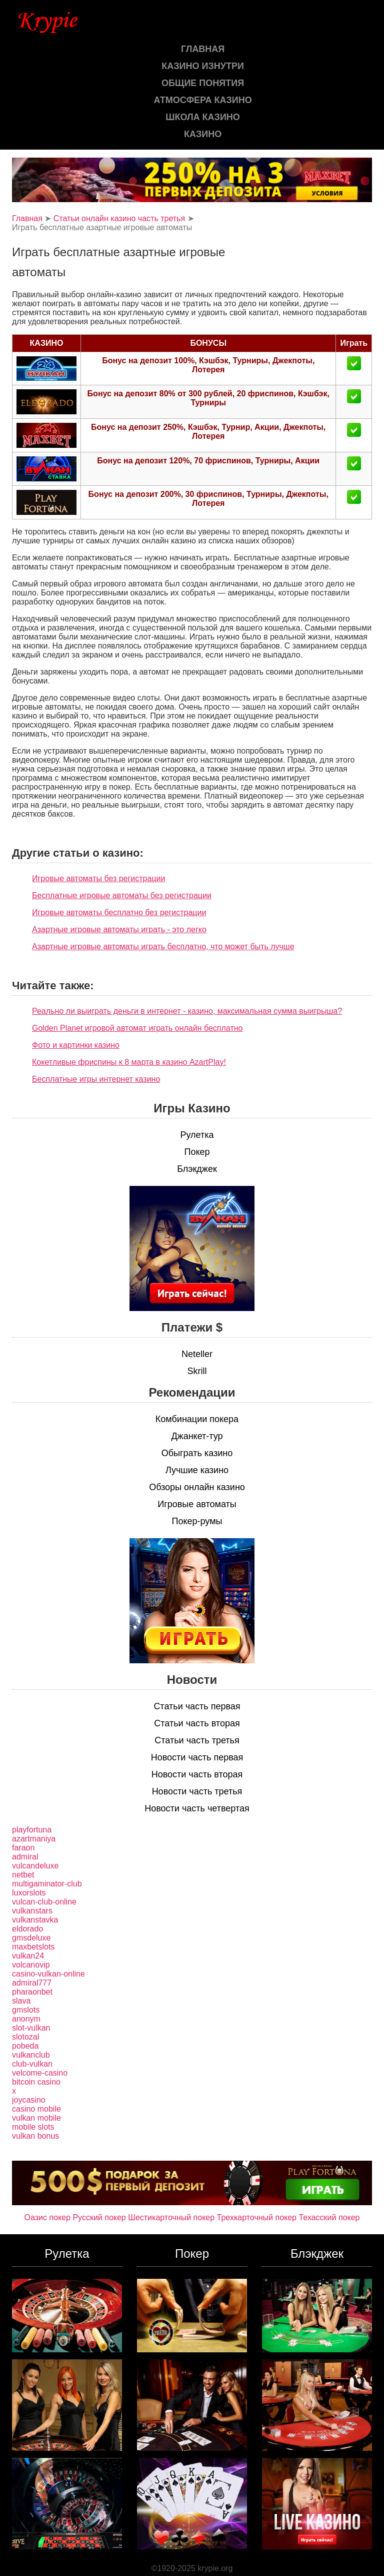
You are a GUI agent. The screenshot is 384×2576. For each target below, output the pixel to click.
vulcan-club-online (44, 1901)
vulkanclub (31, 2055)
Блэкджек (197, 1169)
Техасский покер (329, 2217)
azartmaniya (34, 1838)
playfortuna (32, 1829)
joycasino (29, 2100)
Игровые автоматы (197, 1504)
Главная (202, 49)
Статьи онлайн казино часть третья (119, 218)
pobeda (25, 2046)
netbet (23, 1874)
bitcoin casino (36, 2082)
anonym (26, 2019)
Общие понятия (203, 83)
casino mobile (36, 2109)
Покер (197, 1152)
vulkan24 (28, 1956)
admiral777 (32, 1983)
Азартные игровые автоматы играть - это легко (119, 929)
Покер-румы (197, 1521)
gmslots (26, 2010)
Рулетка (197, 1135)
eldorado (27, 1928)
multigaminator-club (47, 1883)
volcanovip (31, 1965)
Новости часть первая (197, 1757)
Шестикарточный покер (171, 2217)
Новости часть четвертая (197, 1808)
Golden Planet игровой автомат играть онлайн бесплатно (137, 1028)
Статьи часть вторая (197, 1723)
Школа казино (203, 117)
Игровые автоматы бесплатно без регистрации (119, 912)
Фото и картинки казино (76, 1045)
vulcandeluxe (35, 1865)
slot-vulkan (31, 2028)
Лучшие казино (197, 1470)
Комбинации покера (197, 1419)
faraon (23, 1847)
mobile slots (33, 2127)
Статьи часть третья (196, 1740)
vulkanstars (32, 1910)
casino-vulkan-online (48, 1974)
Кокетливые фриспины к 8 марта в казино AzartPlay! (129, 1062)
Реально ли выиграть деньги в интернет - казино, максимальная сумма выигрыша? (187, 1011)
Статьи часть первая (197, 1706)
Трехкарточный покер (256, 2217)
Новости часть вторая (197, 1774)
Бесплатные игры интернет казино (96, 1079)
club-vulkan (32, 2064)
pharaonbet (32, 1992)
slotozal (25, 2037)
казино (203, 134)
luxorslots (29, 1892)
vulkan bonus (35, 2136)
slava (21, 2001)
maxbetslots (33, 1947)
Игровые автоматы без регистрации (98, 878)
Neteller (197, 1354)
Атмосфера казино (203, 100)
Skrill (197, 1371)
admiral (25, 1856)
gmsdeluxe (31, 1938)
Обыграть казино (197, 1453)
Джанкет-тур (196, 1436)
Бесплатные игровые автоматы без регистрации (122, 895)
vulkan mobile (36, 2118)
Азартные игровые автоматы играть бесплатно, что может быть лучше (163, 946)
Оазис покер (47, 2217)
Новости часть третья (197, 1791)
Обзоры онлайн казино (197, 1487)
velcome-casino (40, 2073)
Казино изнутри (203, 66)
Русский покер (99, 2217)
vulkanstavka (35, 1919)
